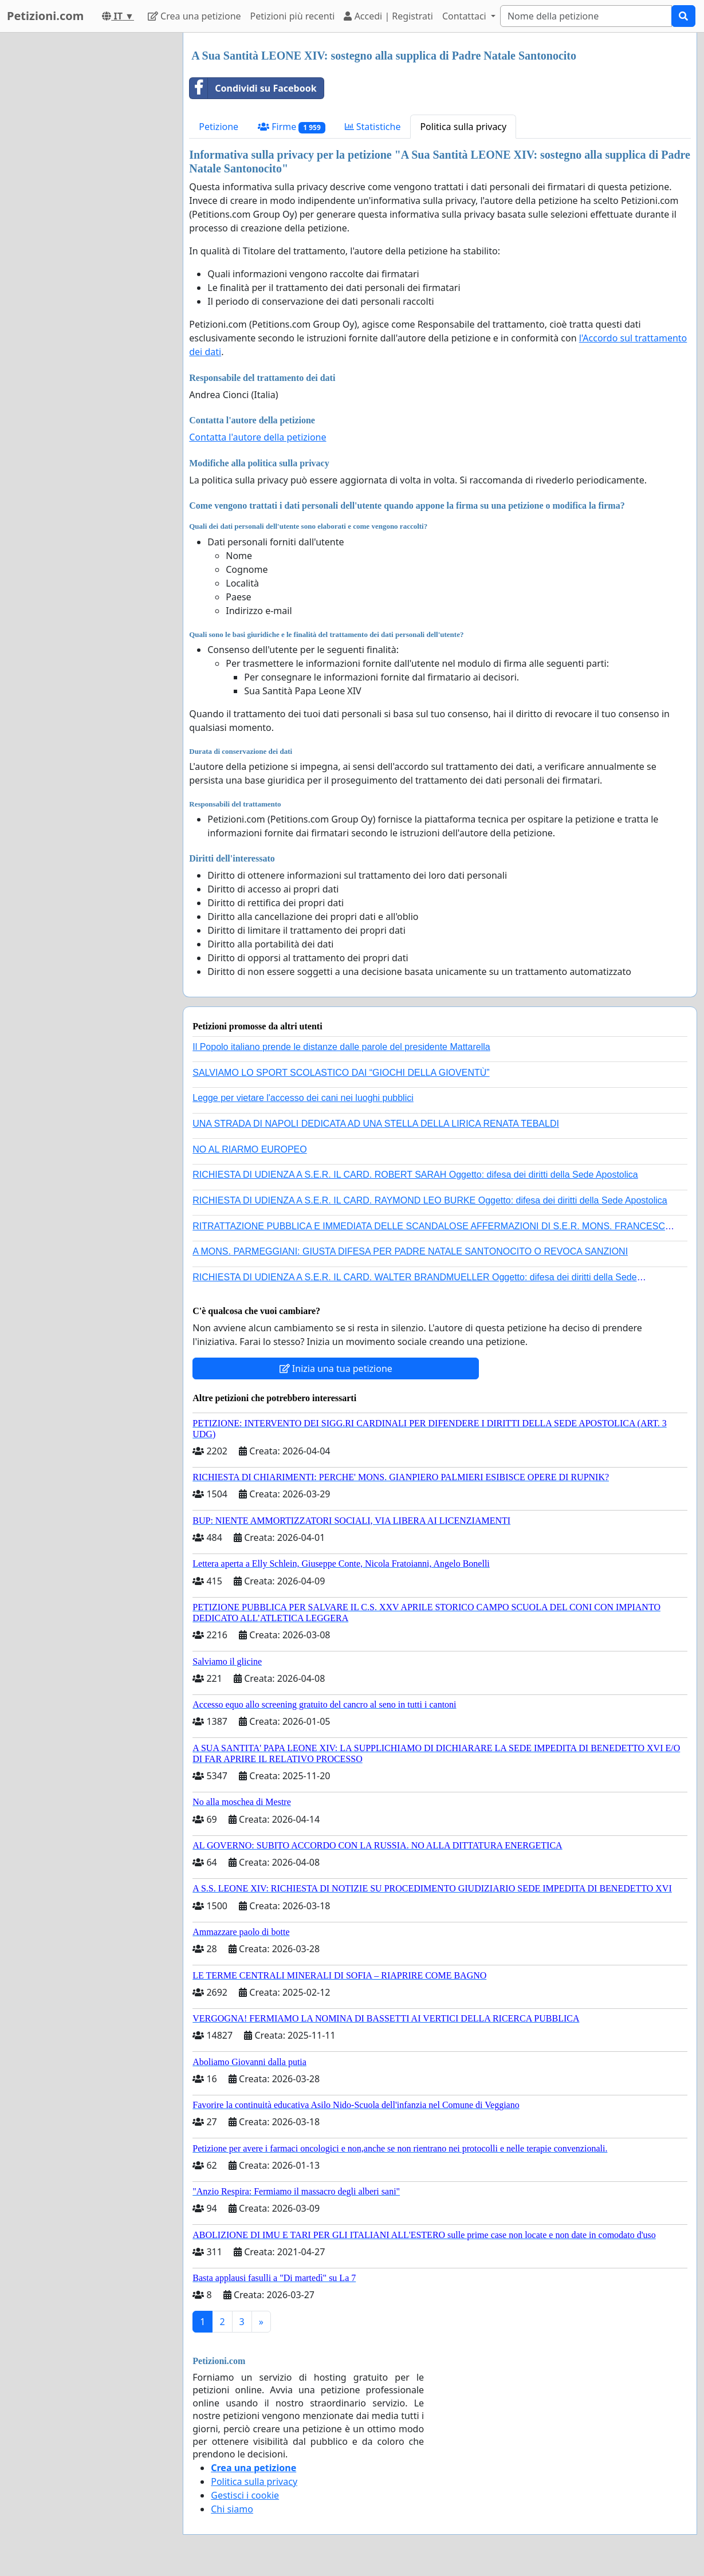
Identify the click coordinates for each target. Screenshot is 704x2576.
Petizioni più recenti (292, 16)
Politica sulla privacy (463, 126)
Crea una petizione (194, 16)
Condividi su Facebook (253, 88)
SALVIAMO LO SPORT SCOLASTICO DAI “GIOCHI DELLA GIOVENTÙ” (340, 1072)
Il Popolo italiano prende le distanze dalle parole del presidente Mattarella (341, 1047)
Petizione (218, 126)
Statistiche (373, 126)
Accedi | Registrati (388, 16)
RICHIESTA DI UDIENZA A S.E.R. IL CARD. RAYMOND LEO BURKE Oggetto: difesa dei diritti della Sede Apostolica (429, 1200)
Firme (291, 126)
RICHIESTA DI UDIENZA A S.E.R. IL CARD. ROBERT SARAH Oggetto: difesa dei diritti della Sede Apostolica (415, 1174)
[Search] (586, 16)
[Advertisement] (88, 204)
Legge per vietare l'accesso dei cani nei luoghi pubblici (303, 1098)
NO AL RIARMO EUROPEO (249, 1149)
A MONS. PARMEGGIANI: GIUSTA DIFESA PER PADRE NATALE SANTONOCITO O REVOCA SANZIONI (410, 1251)
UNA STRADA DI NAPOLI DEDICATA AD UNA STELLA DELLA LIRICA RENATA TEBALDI (375, 1123)
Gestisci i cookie (245, 2495)
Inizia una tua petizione (336, 1368)
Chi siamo (232, 2509)
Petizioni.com (45, 15)
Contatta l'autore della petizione (257, 437)
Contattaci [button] (465, 16)
